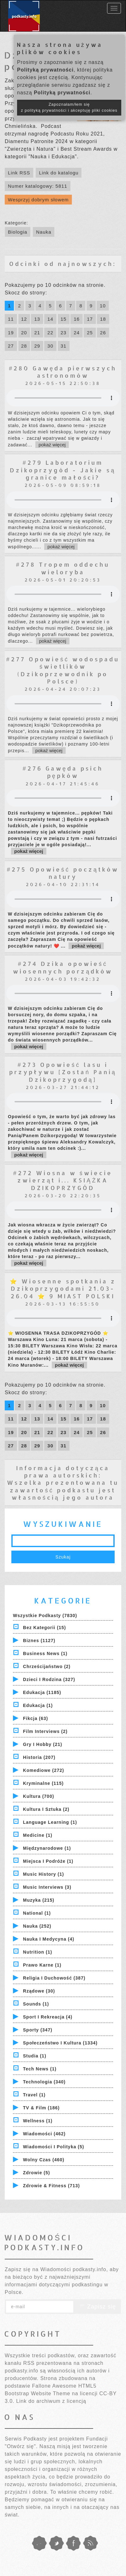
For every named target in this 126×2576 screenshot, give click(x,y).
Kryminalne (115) (43, 1783)
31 (64, 346)
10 (103, 305)
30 (50, 346)
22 (50, 332)
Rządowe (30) (39, 1990)
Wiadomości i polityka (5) (53, 2146)
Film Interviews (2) (45, 1731)
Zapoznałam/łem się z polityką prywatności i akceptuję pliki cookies (69, 107)
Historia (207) (39, 1757)
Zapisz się (97, 2306)
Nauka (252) (37, 1926)
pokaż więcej (52, 444)
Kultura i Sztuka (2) (46, 1809)
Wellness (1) (37, 2120)
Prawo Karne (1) (42, 1965)
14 (50, 319)
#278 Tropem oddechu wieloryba (63, 568)
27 (11, 346)
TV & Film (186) (41, 2107)
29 (37, 346)
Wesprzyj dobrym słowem (38, 199)
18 (103, 319)
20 (24, 332)
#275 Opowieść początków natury (63, 873)
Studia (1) (34, 2055)
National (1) (37, 1913)
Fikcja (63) (35, 1718)
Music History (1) (43, 1874)
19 (11, 332)
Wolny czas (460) (43, 2159)
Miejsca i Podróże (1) (48, 1861)
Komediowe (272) (43, 1770)
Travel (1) (34, 2094)
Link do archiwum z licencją (51, 2401)
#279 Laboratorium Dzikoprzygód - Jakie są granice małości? (63, 470)
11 (11, 319)
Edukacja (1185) (42, 1692)
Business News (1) (45, 1653)
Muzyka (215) (38, 1900)
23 (64, 332)
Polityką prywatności (45, 69)
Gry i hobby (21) (42, 1744)
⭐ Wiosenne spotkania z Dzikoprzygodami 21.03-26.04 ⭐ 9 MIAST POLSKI (63, 1288)
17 (90, 319)
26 (103, 332)
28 (24, 346)
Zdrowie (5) (36, 2172)
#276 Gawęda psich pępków (63, 772)
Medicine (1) (37, 1835)
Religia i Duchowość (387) (54, 1978)
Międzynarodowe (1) (47, 1848)
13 (37, 319)
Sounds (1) (36, 2003)
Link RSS (19, 172)
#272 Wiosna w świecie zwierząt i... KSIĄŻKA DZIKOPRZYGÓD (62, 1180)
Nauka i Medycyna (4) (48, 1939)
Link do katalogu (58, 172)
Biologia (17, 232)
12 (24, 319)
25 (90, 332)
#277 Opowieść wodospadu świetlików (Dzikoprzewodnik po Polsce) (62, 670)
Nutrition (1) (37, 1952)
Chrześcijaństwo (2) (46, 1666)
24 (77, 332)
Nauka (43, 232)
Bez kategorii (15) (44, 1627)
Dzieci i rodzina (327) (49, 1679)
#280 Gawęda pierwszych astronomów (63, 371)
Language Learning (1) (50, 1822)
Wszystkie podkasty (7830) (45, 1615)
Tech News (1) (40, 2068)
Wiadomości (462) (44, 2133)
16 (77, 319)
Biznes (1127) (39, 1640)
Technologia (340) (44, 2081)
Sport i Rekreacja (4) (47, 2016)
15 (64, 319)
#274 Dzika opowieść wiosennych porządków (62, 967)
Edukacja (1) (38, 1705)
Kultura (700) (38, 1796)
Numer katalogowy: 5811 (37, 186)
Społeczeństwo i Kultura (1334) (60, 2042)
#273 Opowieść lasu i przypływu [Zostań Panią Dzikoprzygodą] (63, 1072)
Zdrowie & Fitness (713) (51, 2185)
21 (37, 332)
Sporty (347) (37, 2029)
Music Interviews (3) (47, 1887)
